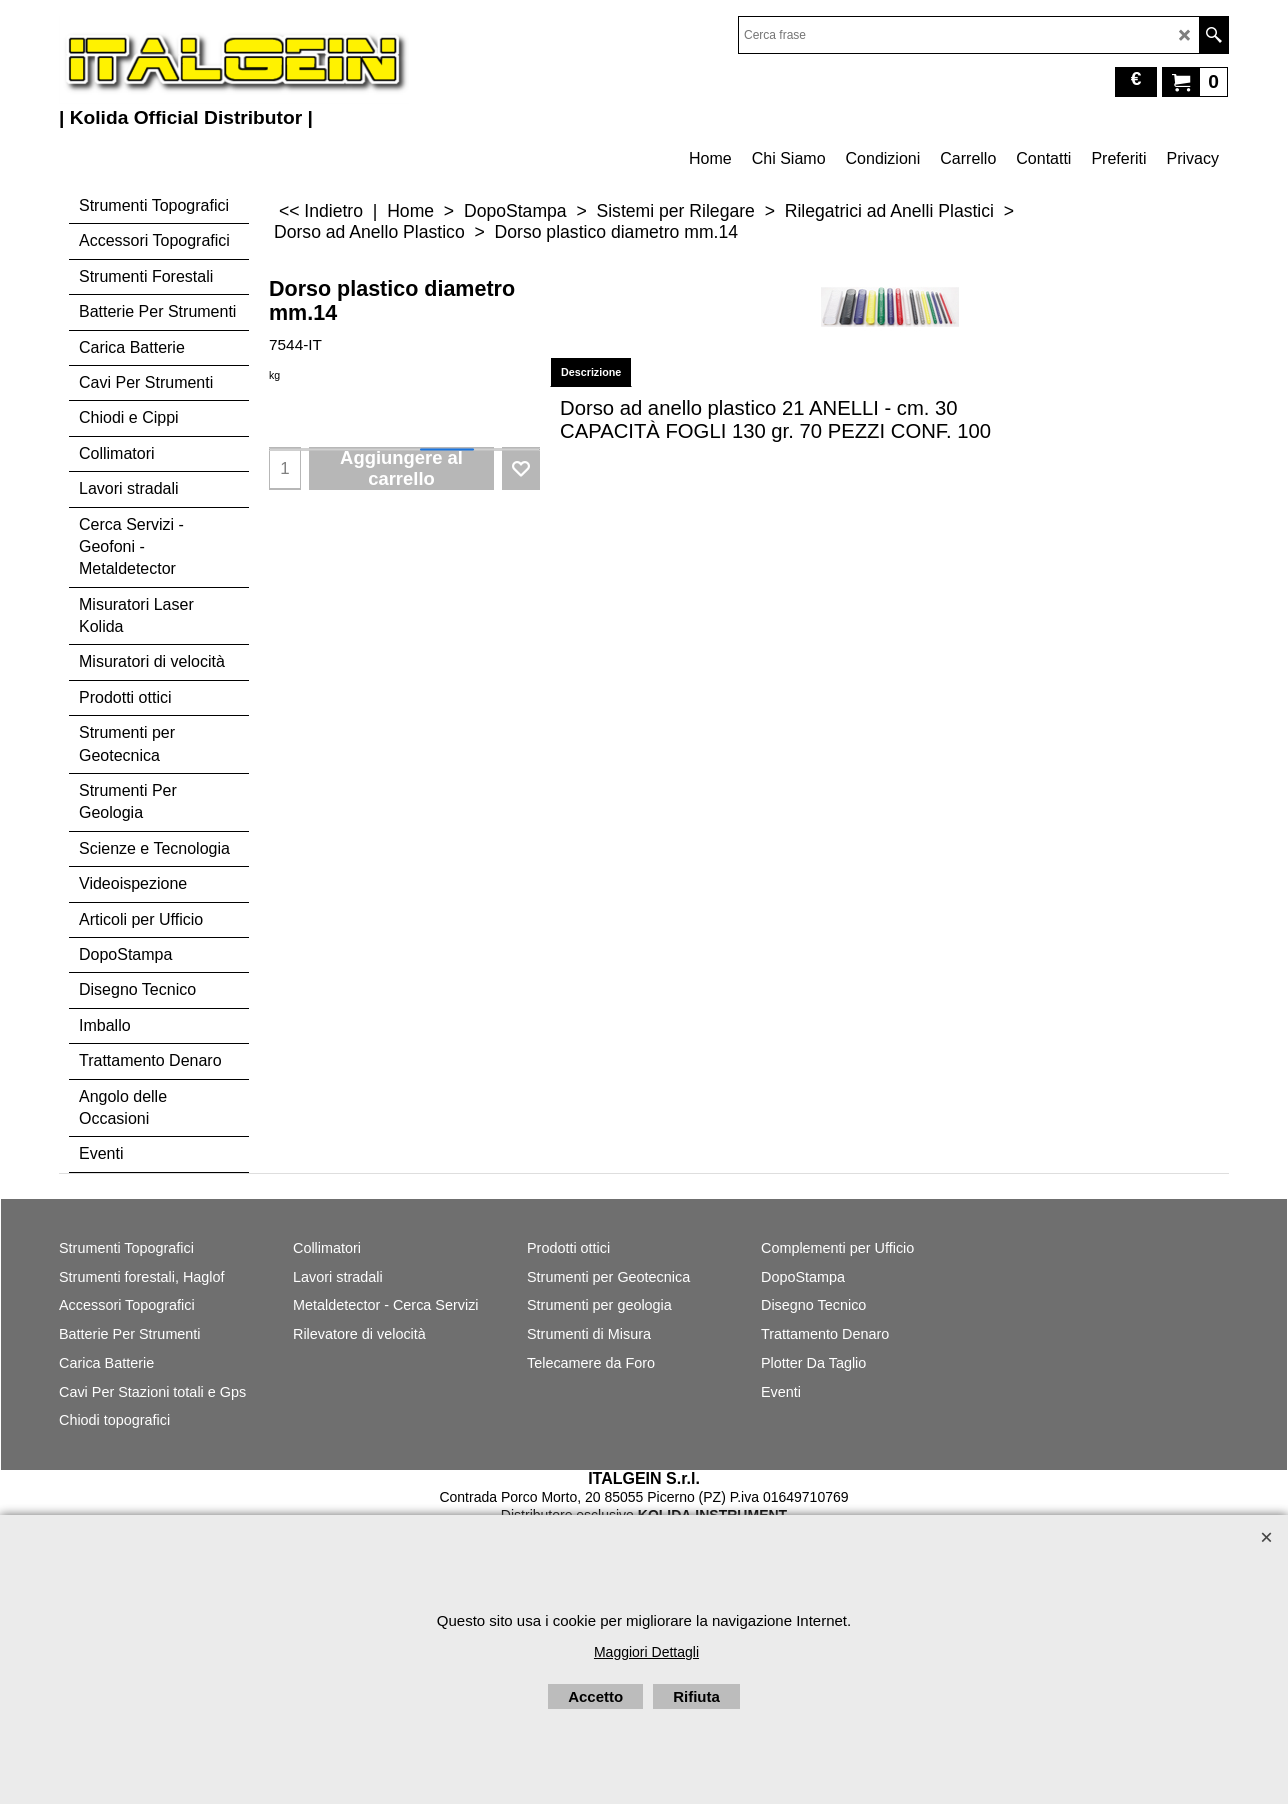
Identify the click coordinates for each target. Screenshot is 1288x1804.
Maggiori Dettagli (646, 1652)
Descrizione (591, 372)
